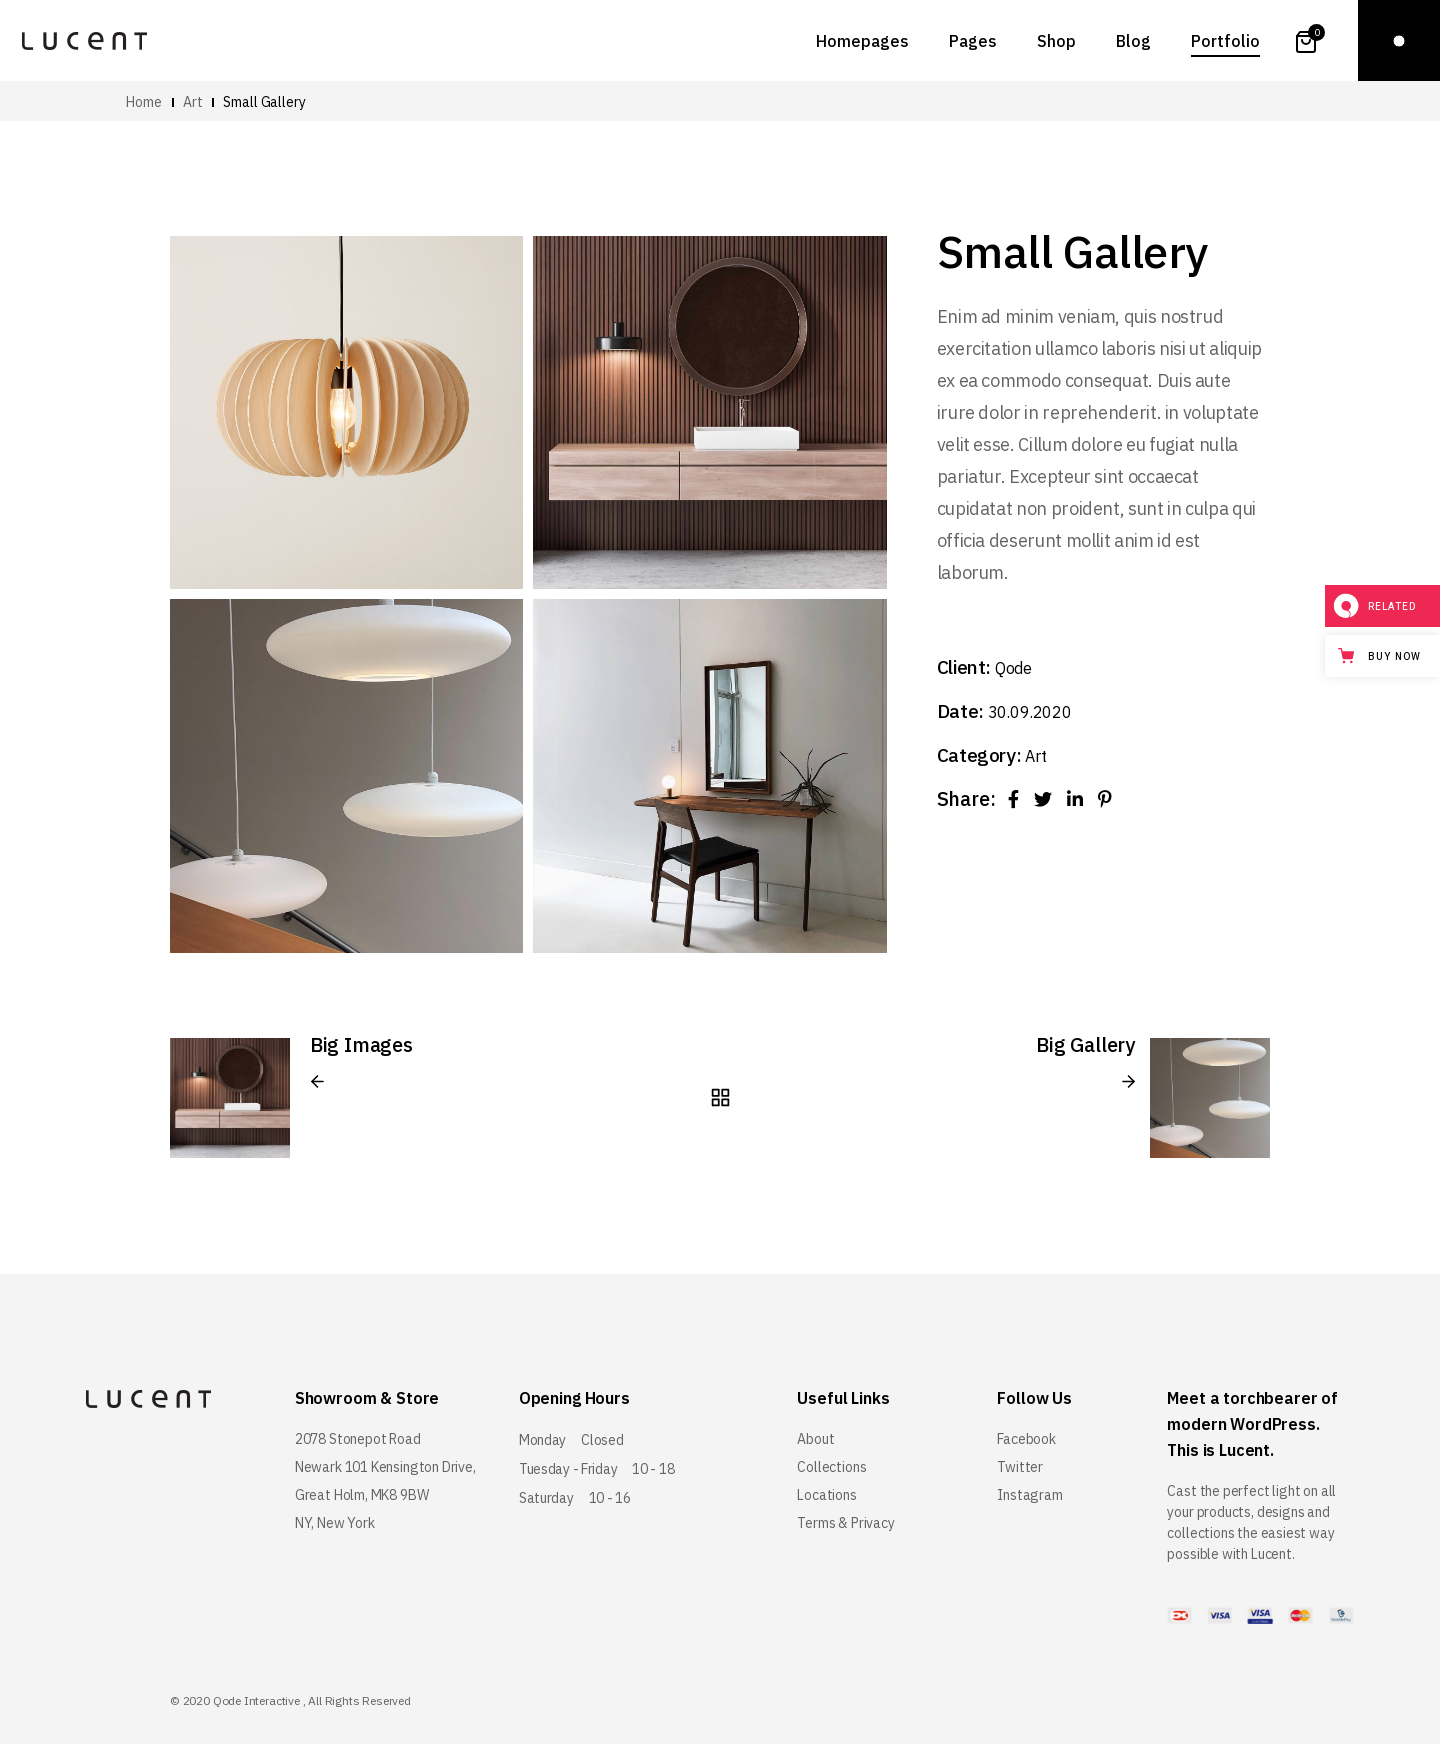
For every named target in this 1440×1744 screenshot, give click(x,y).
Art (1035, 756)
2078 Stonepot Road (358, 1439)
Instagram (1029, 1495)
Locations (826, 1495)
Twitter (1020, 1467)
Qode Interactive (256, 1700)
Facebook (1026, 1439)
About (815, 1439)
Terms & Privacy (845, 1523)
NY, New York (335, 1523)
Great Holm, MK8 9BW (362, 1495)
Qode (1013, 668)
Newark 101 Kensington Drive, (385, 1467)
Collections (831, 1467)
